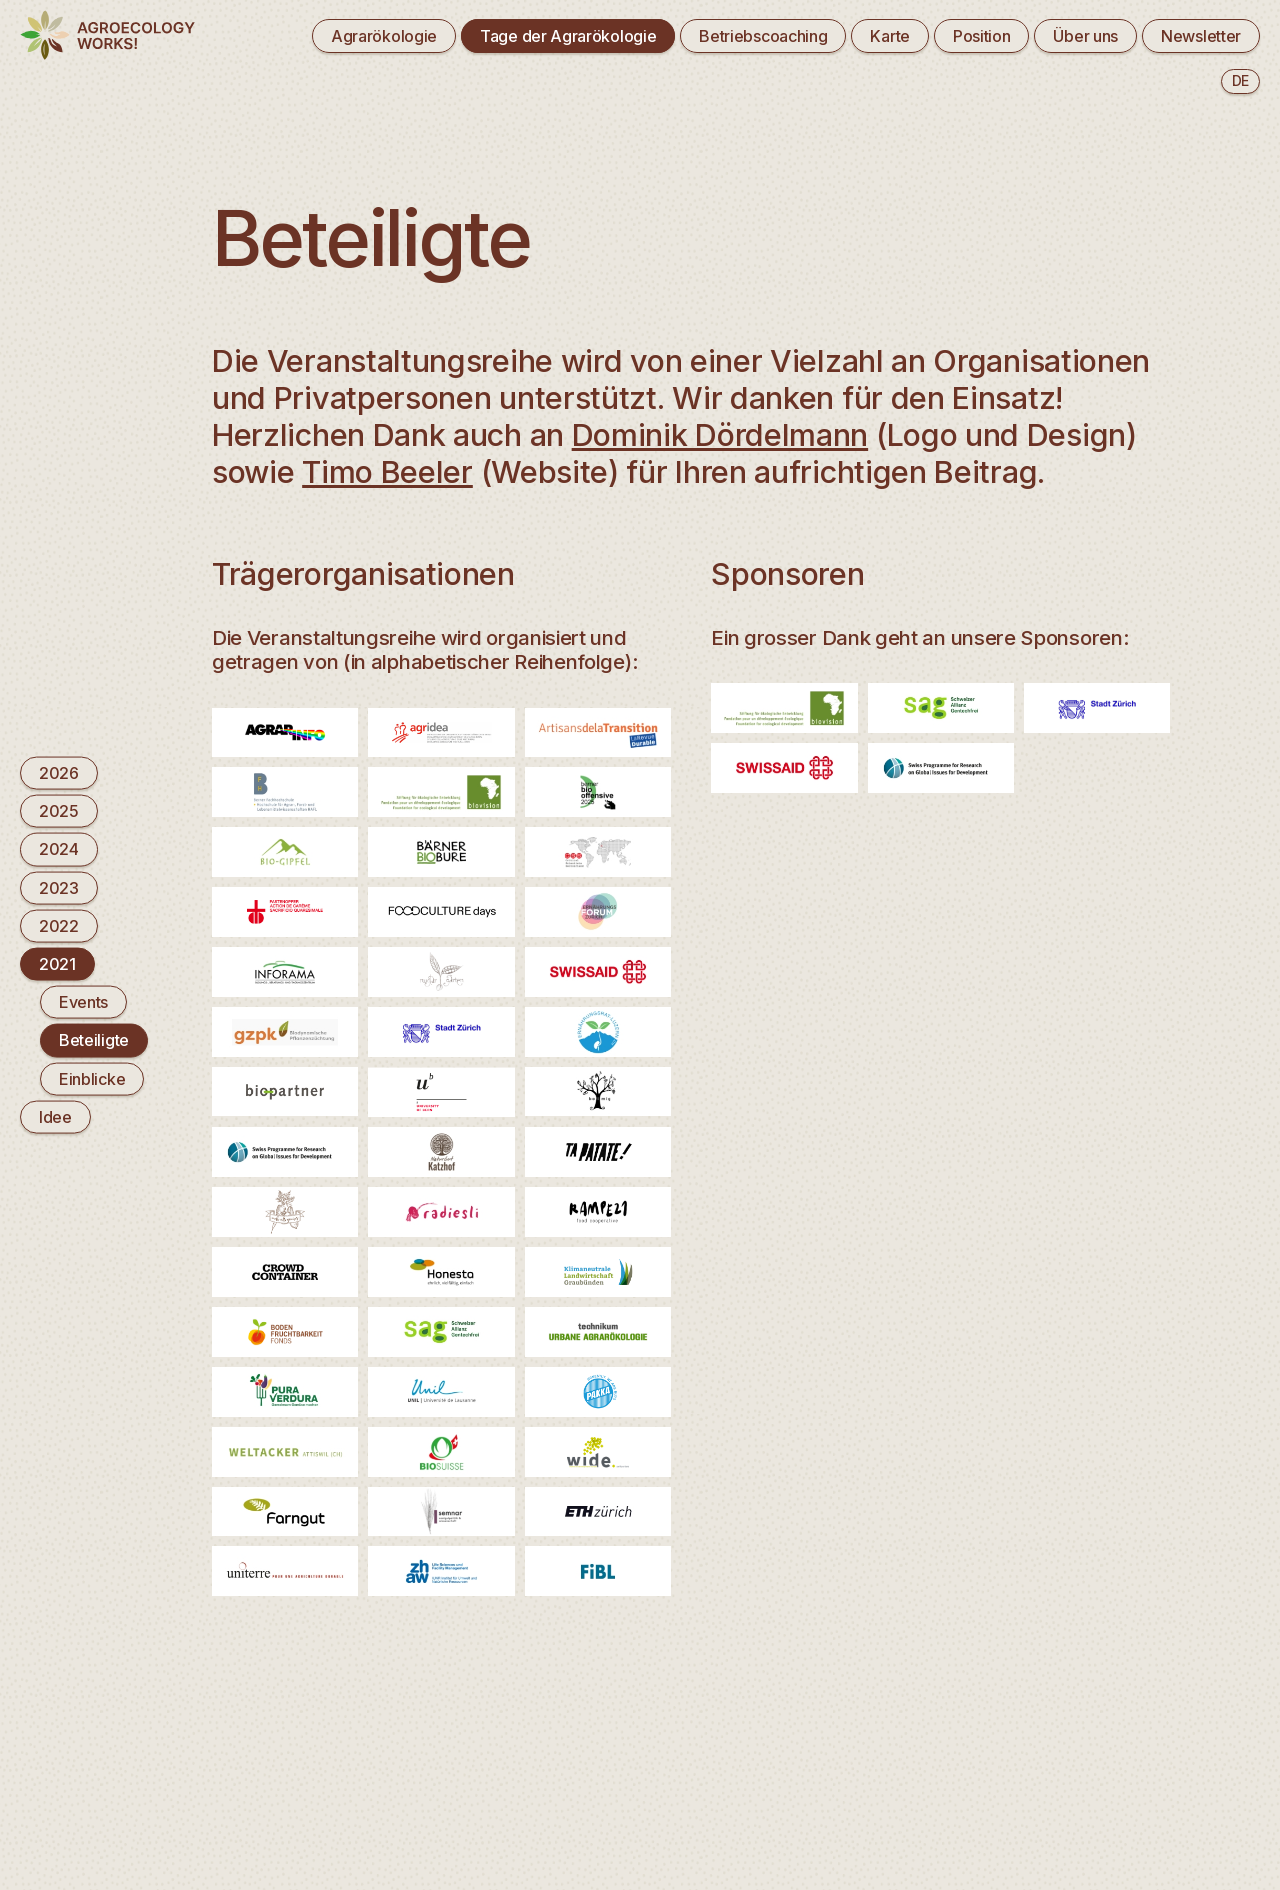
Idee (55, 1116)
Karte (889, 36)
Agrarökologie (384, 36)
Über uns (1085, 36)
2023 (59, 887)
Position (982, 36)
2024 (59, 849)
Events (83, 1002)
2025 (59, 811)
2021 (57, 964)
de (1240, 80)
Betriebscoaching (763, 36)
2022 (59, 925)
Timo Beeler (387, 471)
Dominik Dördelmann (720, 434)
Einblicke (92, 1078)
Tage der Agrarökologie (568, 36)
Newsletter (1201, 36)
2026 (59, 773)
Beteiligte (94, 1040)
